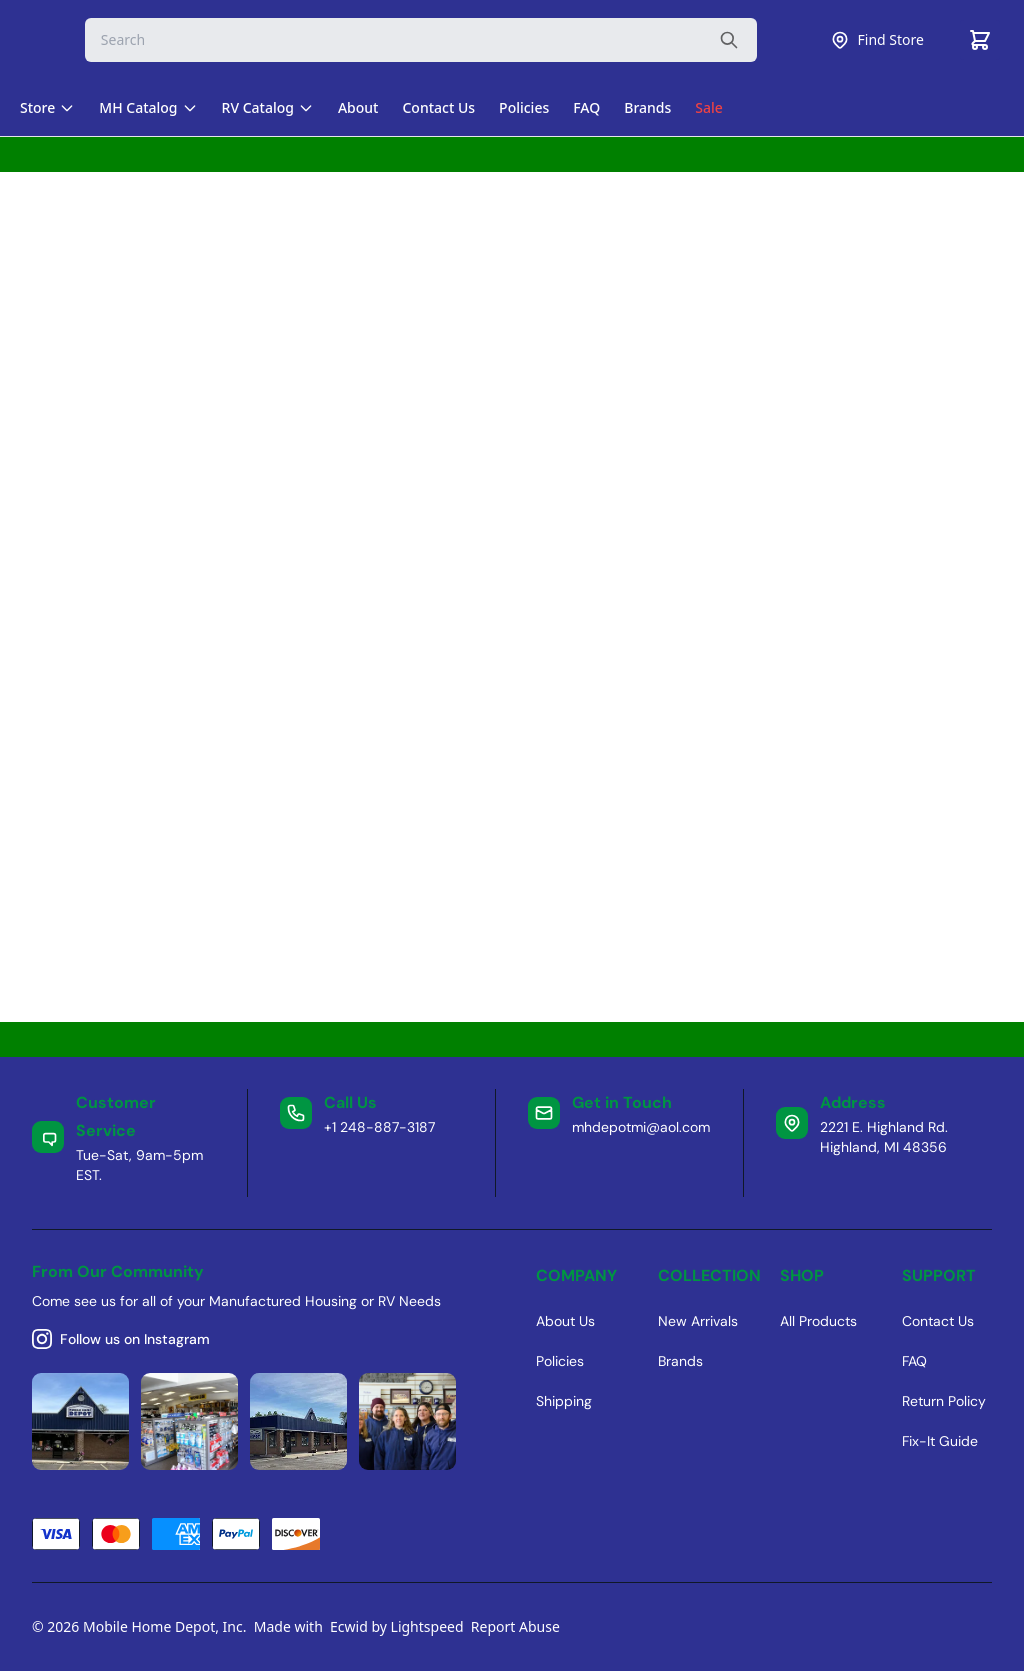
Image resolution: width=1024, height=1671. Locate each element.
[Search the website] (729, 40)
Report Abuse (515, 1626)
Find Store (877, 40)
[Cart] (980, 40)
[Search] (421, 40)
